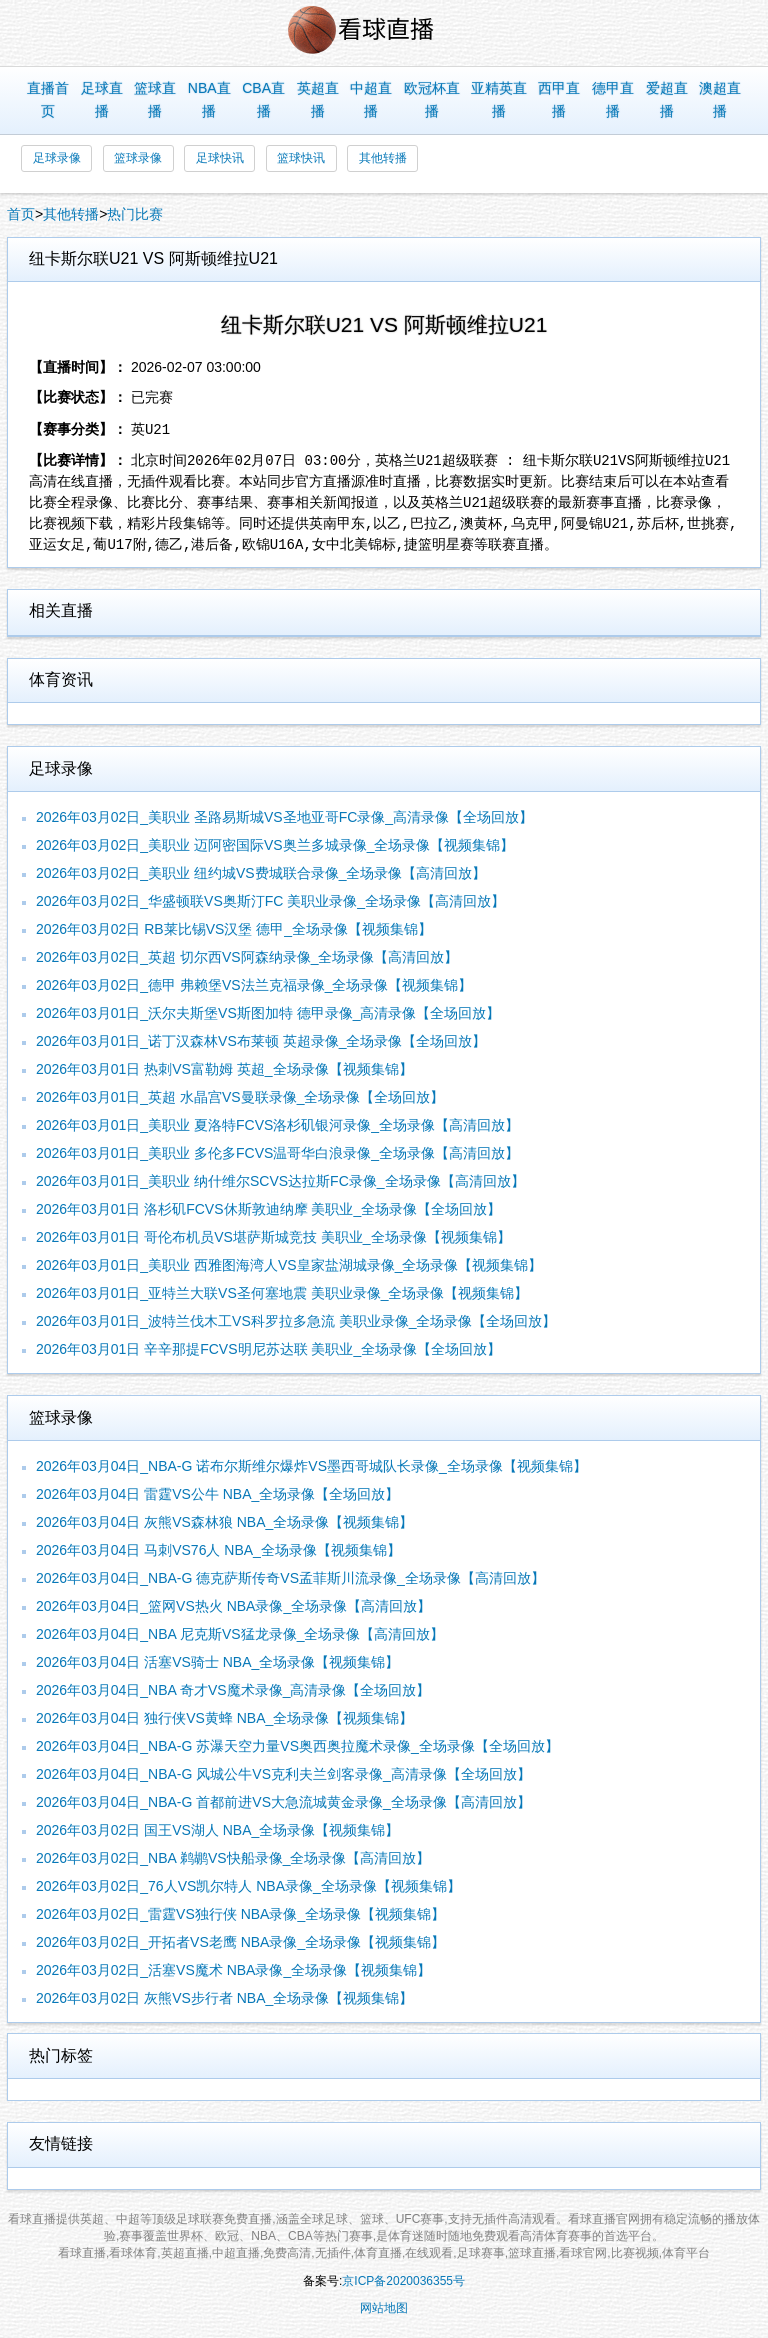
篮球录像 (138, 158)
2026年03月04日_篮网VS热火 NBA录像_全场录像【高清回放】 (233, 1606)
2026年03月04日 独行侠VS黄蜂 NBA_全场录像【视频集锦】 (224, 1718)
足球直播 (102, 99)
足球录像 (57, 158)
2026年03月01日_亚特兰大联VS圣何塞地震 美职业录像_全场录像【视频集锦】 (282, 1293)
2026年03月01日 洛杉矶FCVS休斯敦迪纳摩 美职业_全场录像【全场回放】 (268, 1209)
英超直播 (318, 99)
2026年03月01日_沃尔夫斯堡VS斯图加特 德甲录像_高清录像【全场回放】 (268, 1013)
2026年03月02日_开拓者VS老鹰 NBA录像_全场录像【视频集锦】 (240, 1942)
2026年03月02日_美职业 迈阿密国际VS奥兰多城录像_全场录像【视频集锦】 (275, 845)
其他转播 (383, 158)
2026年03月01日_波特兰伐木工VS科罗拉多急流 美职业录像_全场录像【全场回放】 (296, 1321)
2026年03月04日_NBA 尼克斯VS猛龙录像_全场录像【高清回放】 (240, 1634)
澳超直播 (720, 99)
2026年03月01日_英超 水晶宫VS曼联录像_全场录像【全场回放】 (240, 1097)
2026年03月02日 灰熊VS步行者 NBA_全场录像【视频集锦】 (224, 1998)
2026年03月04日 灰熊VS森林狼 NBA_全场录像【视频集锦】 (224, 1522)
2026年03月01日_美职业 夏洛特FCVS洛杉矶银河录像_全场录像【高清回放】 (277, 1125)
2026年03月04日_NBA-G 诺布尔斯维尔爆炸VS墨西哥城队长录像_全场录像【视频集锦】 (311, 1466)
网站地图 (384, 2308)
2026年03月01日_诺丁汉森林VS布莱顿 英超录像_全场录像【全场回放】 (261, 1041)
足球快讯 (220, 158)
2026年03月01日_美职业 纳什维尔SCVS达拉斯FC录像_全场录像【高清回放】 (280, 1181)
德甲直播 (613, 99)
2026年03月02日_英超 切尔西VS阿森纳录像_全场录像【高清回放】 (247, 957)
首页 (21, 214)
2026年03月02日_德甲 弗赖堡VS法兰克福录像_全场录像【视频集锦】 (254, 985)
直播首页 (48, 99)
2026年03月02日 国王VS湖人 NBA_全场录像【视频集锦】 (217, 1830)
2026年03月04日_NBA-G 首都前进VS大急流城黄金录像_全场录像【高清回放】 (283, 1802)
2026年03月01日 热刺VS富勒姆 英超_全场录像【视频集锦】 (224, 1069)
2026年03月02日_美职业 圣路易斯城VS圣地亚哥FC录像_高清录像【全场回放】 (284, 817)
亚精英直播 (499, 99)
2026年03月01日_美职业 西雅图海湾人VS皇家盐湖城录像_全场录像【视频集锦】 (289, 1265)
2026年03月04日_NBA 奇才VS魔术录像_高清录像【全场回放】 (233, 1690)
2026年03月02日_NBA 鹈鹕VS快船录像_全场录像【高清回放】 (233, 1858)
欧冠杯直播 (432, 99)
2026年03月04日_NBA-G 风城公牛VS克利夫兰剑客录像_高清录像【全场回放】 (283, 1774)
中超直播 (371, 99)
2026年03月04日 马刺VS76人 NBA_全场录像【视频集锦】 (218, 1550)
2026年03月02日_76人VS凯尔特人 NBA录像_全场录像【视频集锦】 (248, 1886)
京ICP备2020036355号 (403, 2281)
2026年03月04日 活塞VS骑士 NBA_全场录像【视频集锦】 (217, 1662)
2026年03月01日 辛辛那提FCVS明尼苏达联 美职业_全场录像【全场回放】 (268, 1349)
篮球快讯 (301, 158)
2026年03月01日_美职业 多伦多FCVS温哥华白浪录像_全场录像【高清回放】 (277, 1153)
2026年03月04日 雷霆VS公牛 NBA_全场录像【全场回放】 (217, 1494)
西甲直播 (559, 99)
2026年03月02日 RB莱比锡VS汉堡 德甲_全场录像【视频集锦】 (234, 929)
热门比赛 (135, 214)
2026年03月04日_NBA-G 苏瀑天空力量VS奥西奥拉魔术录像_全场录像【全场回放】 (297, 1746)
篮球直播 (155, 99)
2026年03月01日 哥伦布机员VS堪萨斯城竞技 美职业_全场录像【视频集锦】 (273, 1237)
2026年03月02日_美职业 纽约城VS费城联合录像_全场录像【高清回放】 (261, 873)
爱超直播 (667, 99)
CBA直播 (263, 99)
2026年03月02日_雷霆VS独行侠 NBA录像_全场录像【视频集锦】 (240, 1914)
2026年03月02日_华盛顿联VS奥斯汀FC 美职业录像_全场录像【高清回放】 (270, 901)
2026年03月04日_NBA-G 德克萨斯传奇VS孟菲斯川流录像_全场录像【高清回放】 (290, 1578)
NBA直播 (209, 99)
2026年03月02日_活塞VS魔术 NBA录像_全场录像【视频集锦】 (233, 1970)
